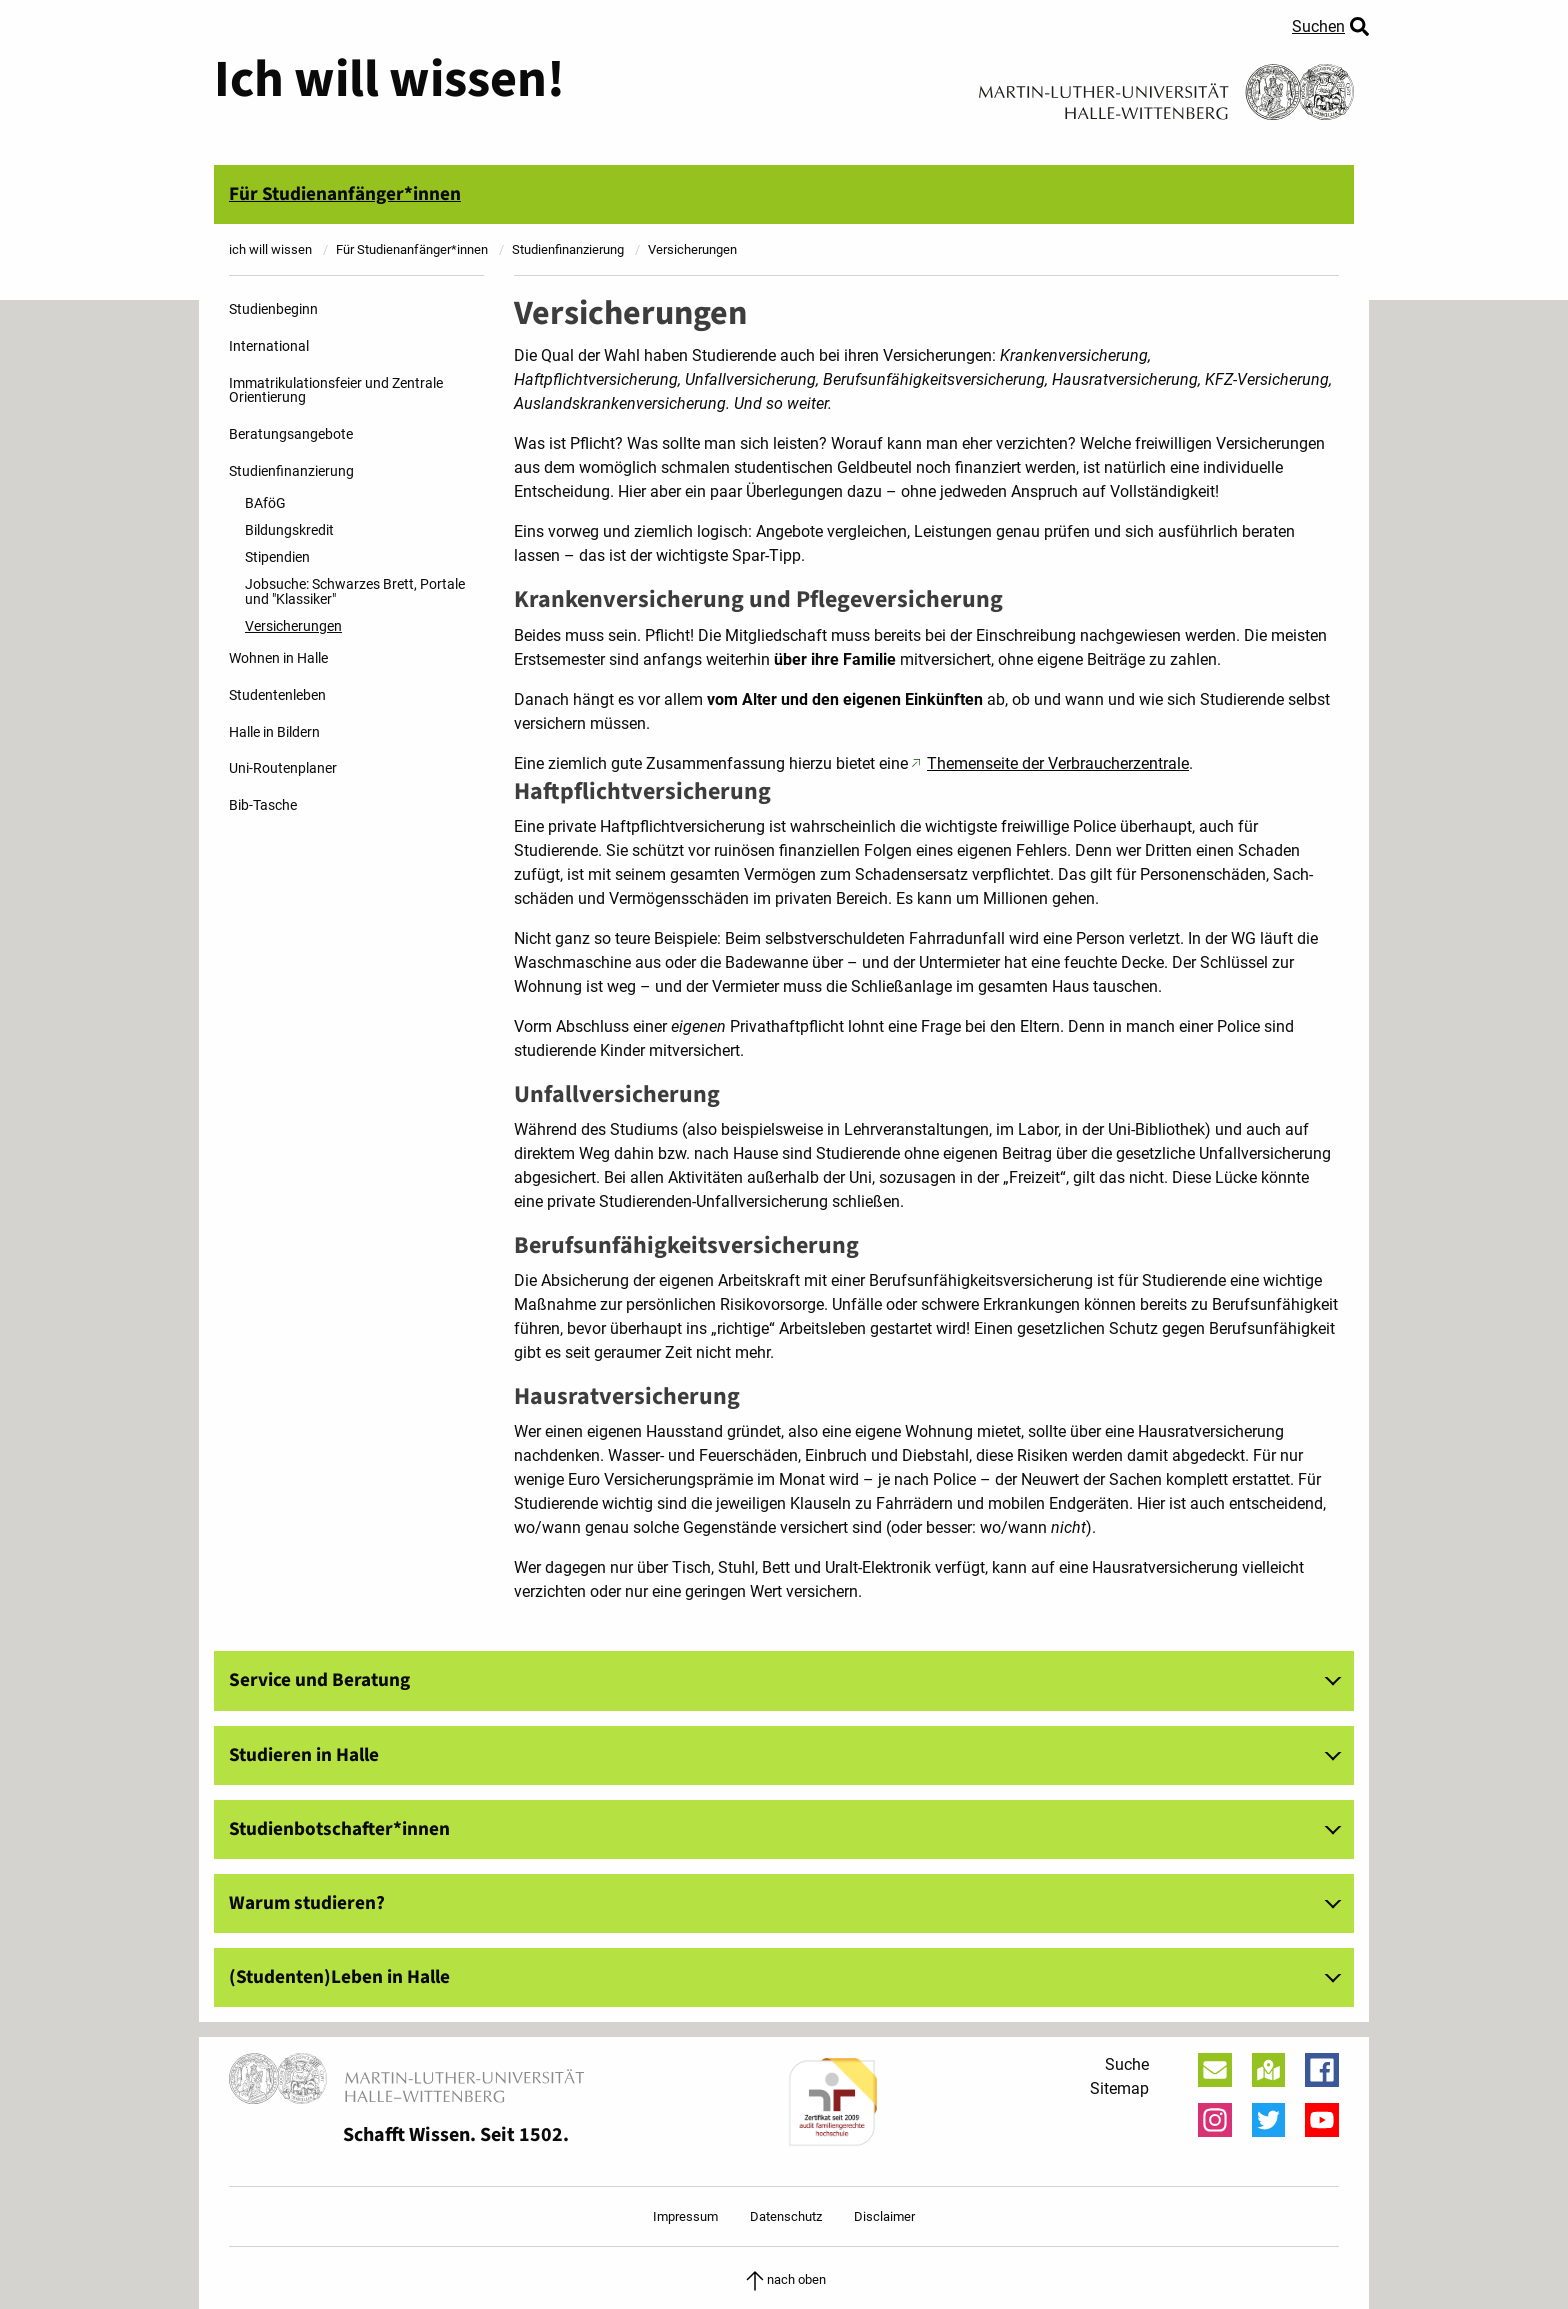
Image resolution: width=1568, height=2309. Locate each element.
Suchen (1318, 26)
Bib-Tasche (263, 805)
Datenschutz (786, 2216)
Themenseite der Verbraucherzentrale (1058, 763)
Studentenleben (277, 695)
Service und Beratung (319, 1680)
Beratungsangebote (291, 434)
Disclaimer (884, 2216)
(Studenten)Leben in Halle (339, 1977)
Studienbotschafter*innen (339, 1829)
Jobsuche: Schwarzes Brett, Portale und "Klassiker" (355, 591)
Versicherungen (293, 626)
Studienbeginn (273, 309)
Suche (1127, 2064)
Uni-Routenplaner (283, 768)
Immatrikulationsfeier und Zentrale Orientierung (336, 390)
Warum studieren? (307, 1903)
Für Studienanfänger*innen (345, 194)
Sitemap (1119, 2088)
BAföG (265, 503)
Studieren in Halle (304, 1755)
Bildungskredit (289, 530)
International (269, 346)
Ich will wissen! (389, 80)
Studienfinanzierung (291, 471)
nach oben (784, 2279)
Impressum (685, 2216)
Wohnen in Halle (278, 658)
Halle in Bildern (274, 732)
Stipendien (277, 557)
